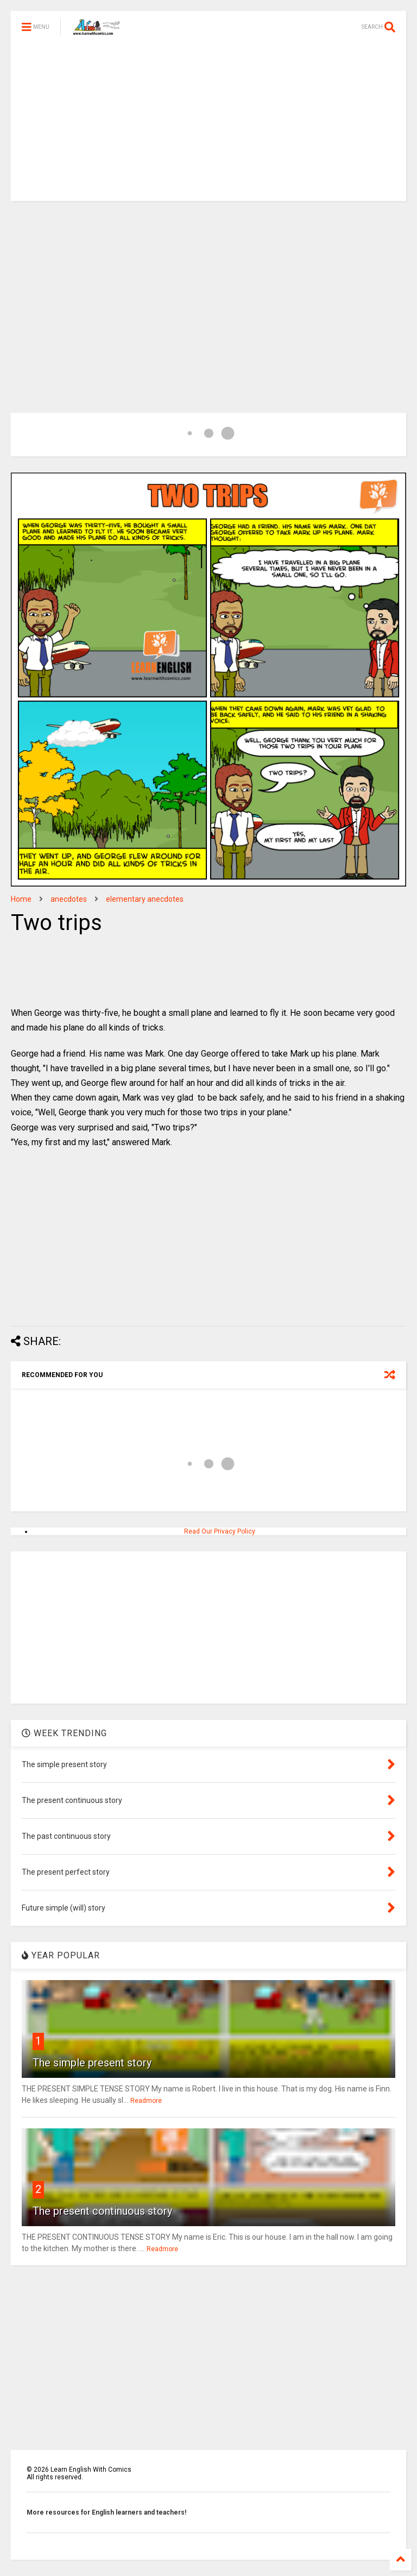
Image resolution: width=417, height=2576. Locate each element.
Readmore (146, 2100)
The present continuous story (102, 2210)
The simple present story (92, 2062)
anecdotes (68, 899)
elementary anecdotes (145, 899)
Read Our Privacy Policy (219, 1531)
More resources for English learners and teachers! (106, 2512)
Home (21, 899)
